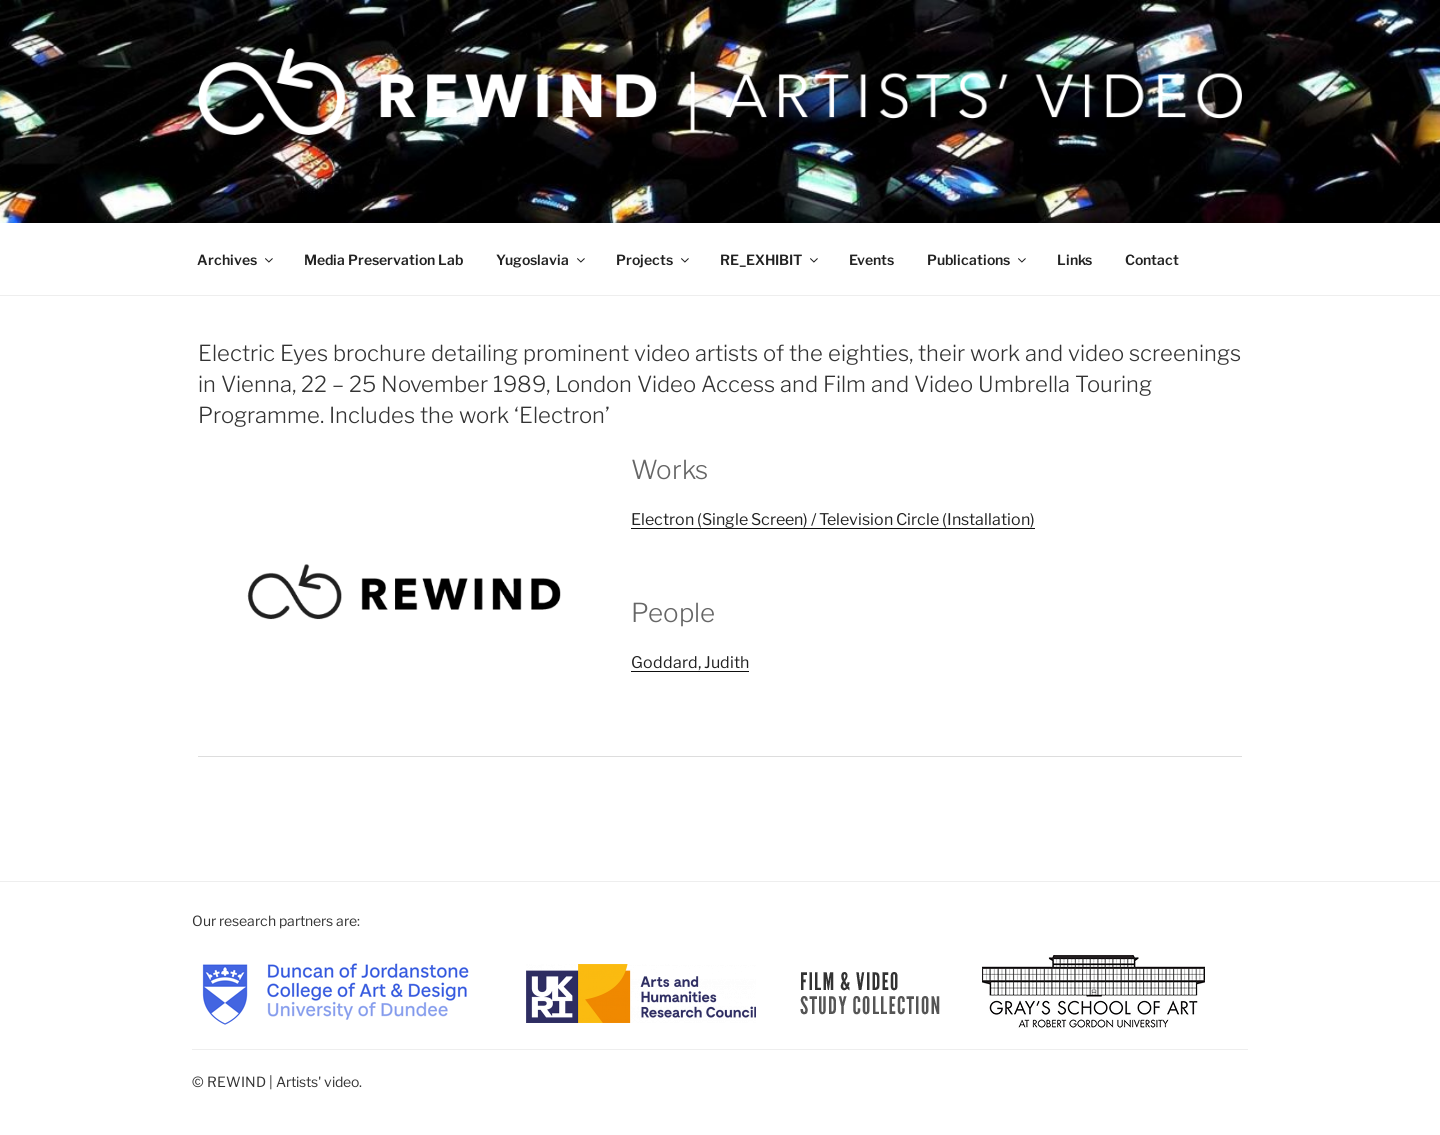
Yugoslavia (542, 259)
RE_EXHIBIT (770, 259)
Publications (978, 259)
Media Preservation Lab (383, 259)
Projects (654, 259)
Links (1074, 259)
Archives (236, 259)
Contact (1152, 259)
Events (871, 259)
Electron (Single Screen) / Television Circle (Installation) (833, 519)
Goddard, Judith (690, 662)
